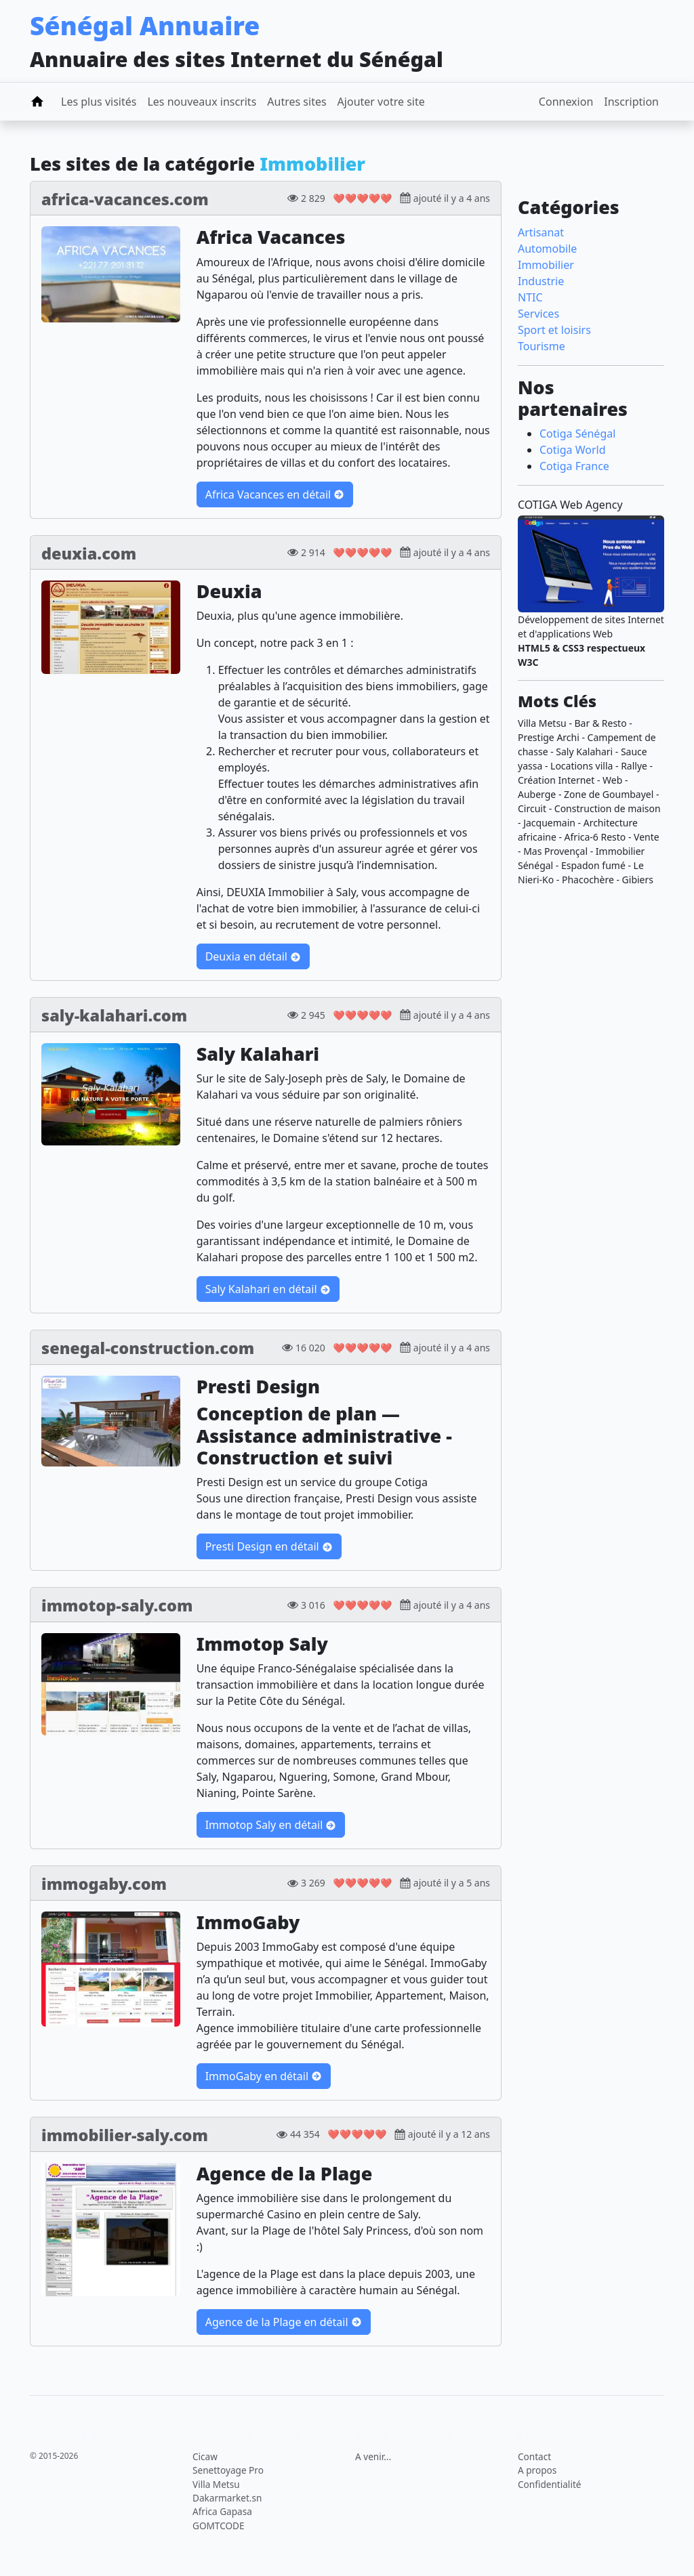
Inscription (631, 101)
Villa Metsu (216, 2484)
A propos (537, 2470)
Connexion (566, 101)
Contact (534, 2456)
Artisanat (541, 232)
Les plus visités (98, 101)
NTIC (530, 297)
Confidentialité (549, 2484)
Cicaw (205, 2456)
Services (538, 313)
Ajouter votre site (381, 101)
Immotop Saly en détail (271, 1824)
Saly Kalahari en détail (268, 1289)
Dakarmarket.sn (227, 2497)
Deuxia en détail (253, 956)
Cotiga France (574, 466)
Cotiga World (572, 449)
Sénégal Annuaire (145, 25)
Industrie (541, 281)
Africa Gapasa (222, 2511)
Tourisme (541, 346)
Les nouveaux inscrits (201, 101)
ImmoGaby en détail (264, 2076)
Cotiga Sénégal (577, 433)
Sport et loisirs (554, 329)
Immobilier (546, 264)
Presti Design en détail (269, 1546)
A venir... (373, 2456)
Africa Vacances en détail (275, 494)
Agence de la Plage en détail (283, 2322)
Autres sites (296, 101)
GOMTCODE (218, 2525)
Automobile (547, 248)
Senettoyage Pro (228, 2470)
